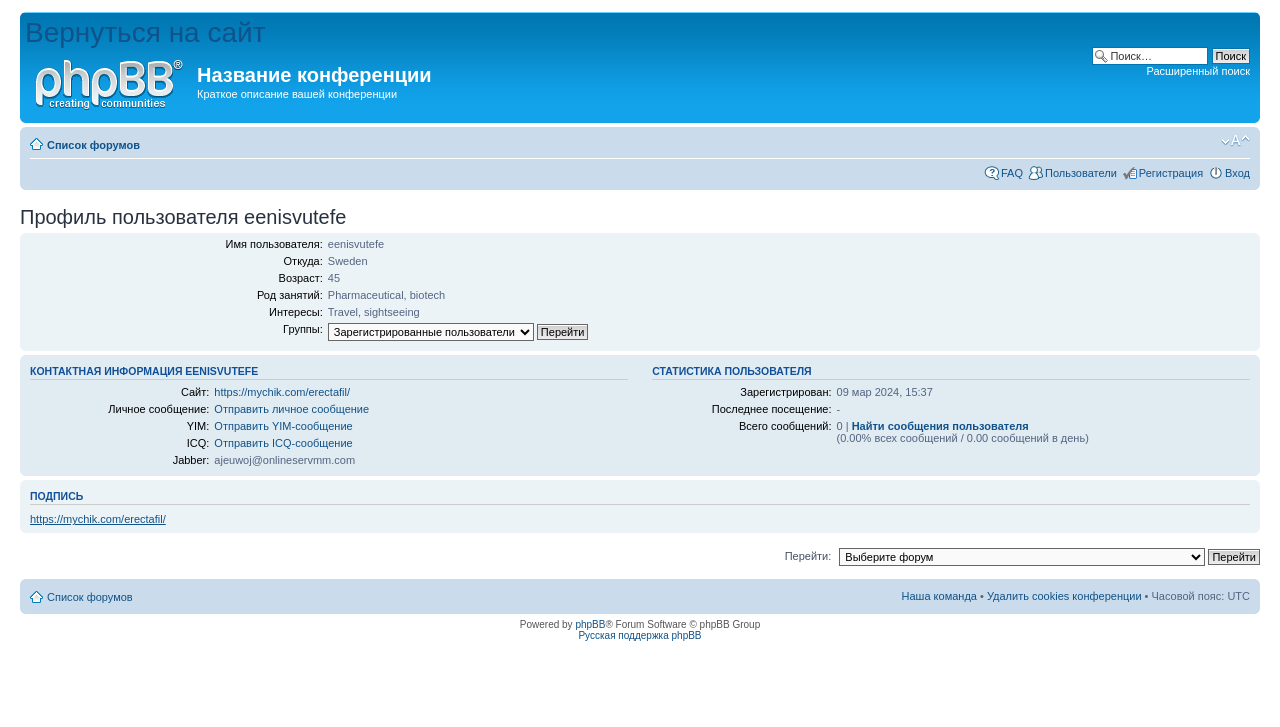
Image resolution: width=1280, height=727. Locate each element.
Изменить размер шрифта (1235, 141)
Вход (1237, 173)
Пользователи (1081, 173)
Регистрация (1171, 173)
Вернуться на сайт (145, 32)
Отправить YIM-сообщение (283, 426)
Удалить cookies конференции (1064, 596)
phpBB (590, 624)
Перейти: (808, 556)
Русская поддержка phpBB (639, 635)
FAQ (1012, 173)
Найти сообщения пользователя (940, 426)
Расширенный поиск (1198, 71)
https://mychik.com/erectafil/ (282, 392)
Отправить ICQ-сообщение (283, 443)
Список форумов (93, 145)
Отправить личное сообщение (291, 409)
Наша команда (939, 596)
